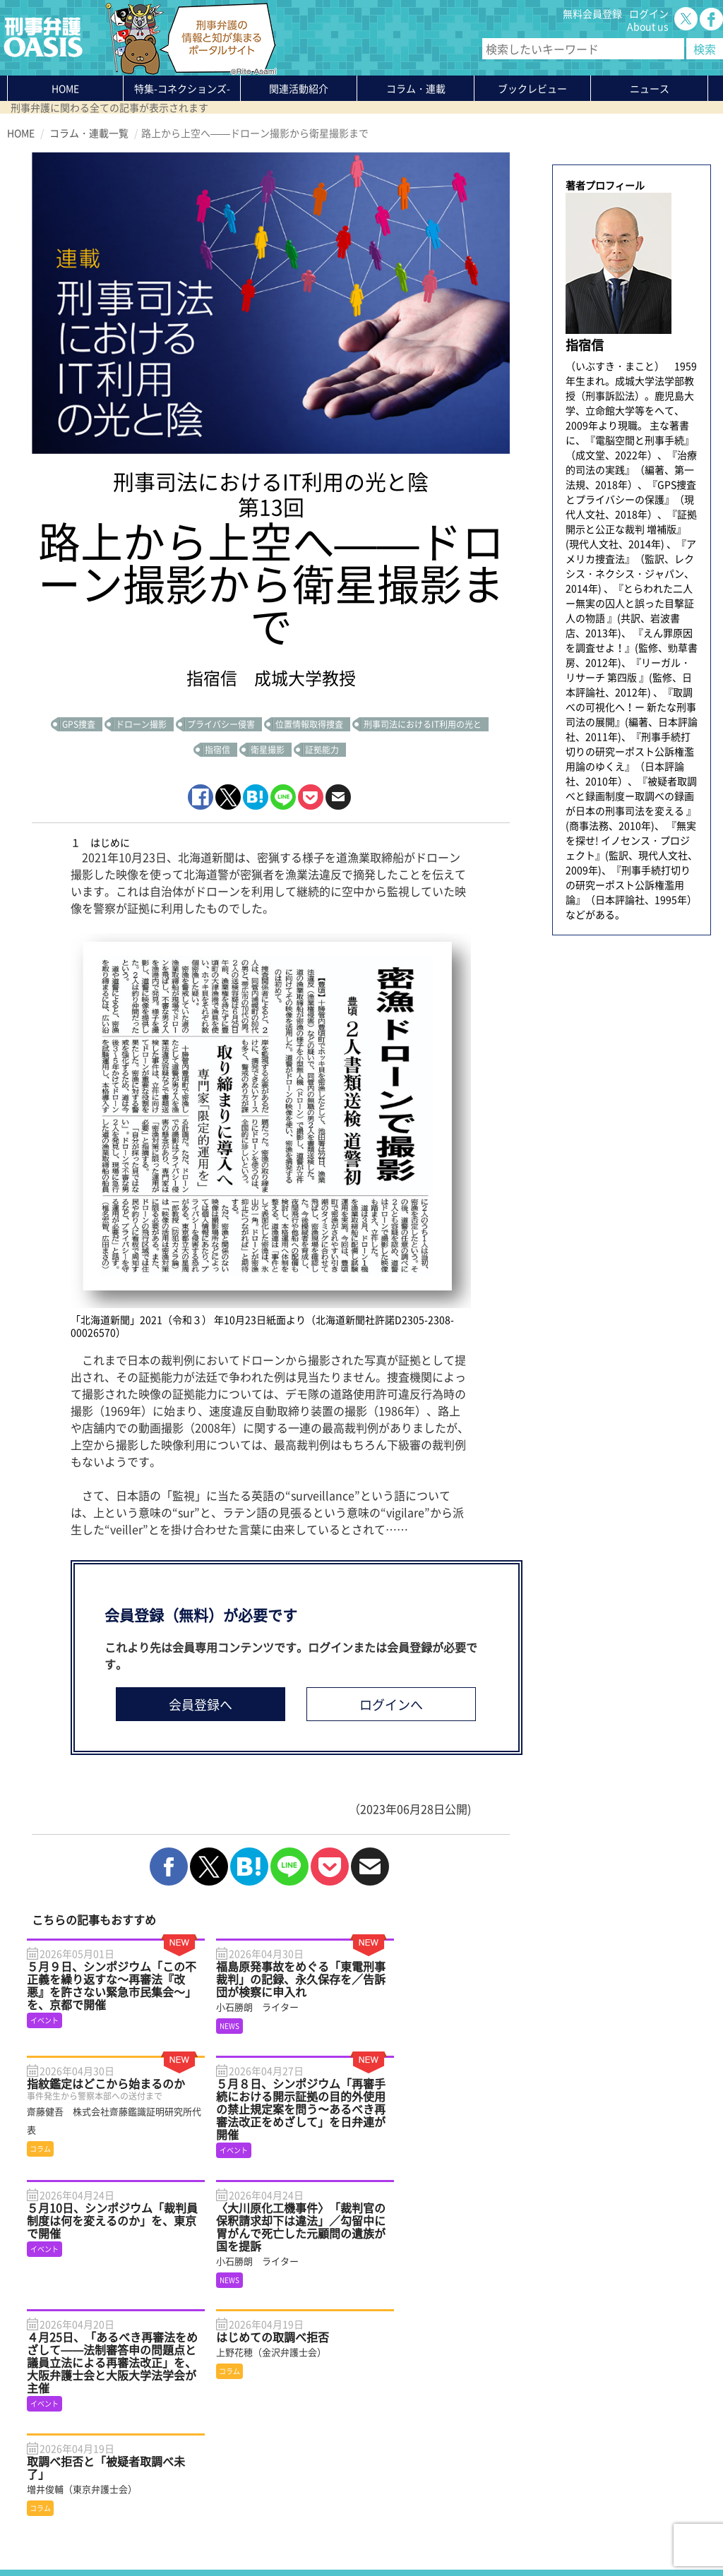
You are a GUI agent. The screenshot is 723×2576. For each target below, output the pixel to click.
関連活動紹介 (298, 88)
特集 (182, 88)
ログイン (649, 13)
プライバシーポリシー (56, 2531)
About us (648, 26)
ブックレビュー (532, 88)
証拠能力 (322, 749)
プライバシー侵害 (221, 724)
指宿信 (217, 749)
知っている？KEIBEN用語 (187, 2468)
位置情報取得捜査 (309, 724)
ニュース (150, 2455)
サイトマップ (179, 2531)
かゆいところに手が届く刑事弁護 (205, 2493)
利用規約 (128, 2531)
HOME (65, 88)
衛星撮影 (268, 749)
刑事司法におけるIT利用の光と (423, 724)
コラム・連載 (160, 2430)
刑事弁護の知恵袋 (170, 2481)
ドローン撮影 (141, 724)
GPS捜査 (78, 724)
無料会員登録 (592, 13)
